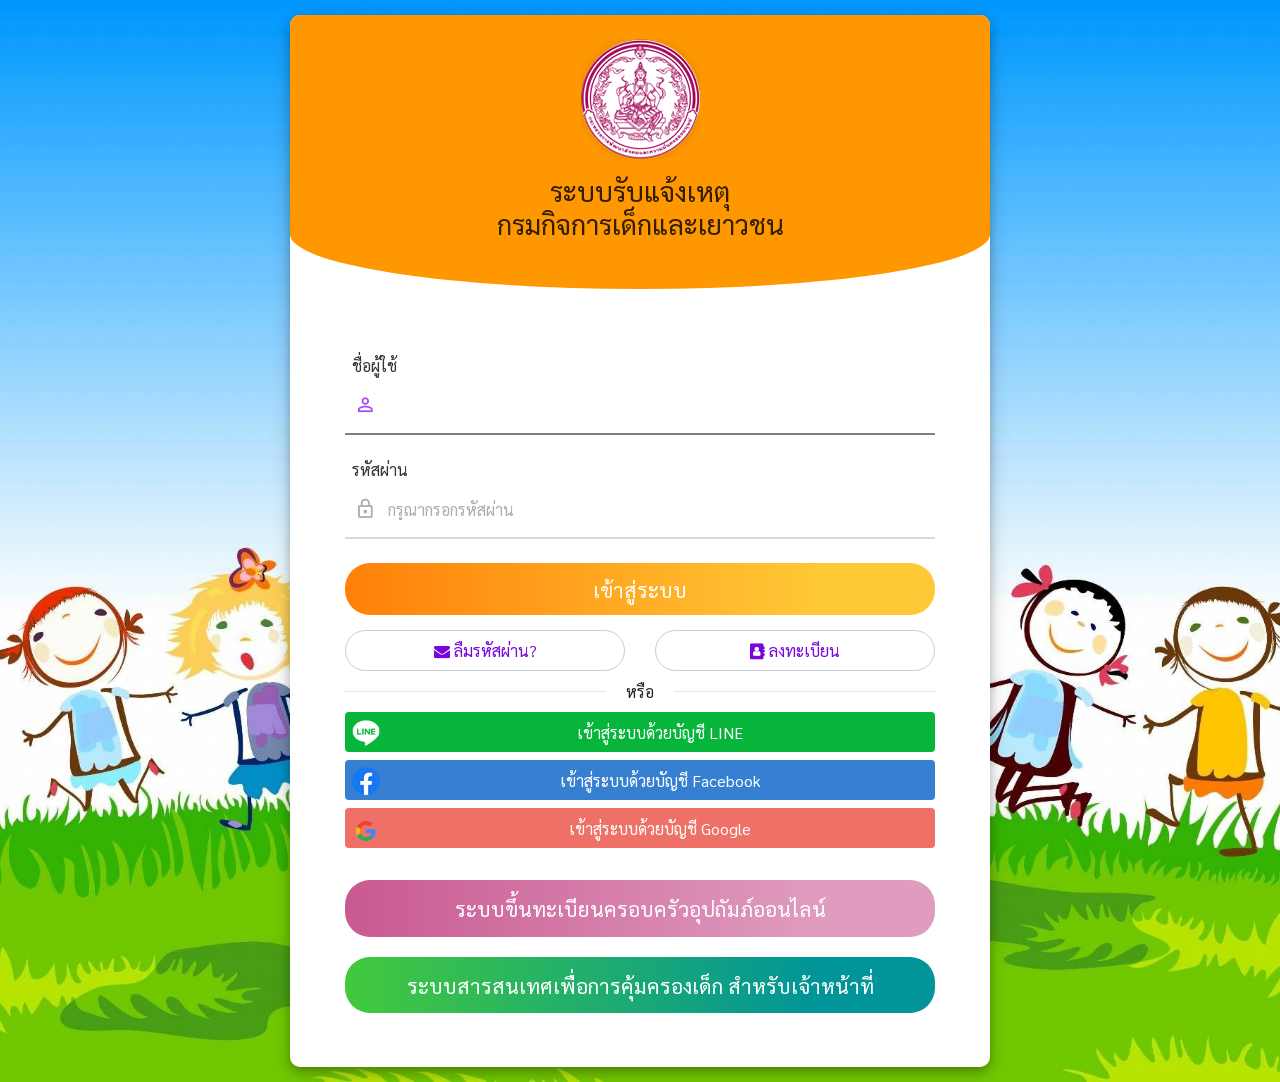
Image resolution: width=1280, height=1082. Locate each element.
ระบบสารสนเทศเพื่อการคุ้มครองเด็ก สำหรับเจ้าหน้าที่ (640, 985)
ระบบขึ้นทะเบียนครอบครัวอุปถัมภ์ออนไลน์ (640, 908)
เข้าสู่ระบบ (640, 589)
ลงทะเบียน (795, 650)
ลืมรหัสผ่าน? (485, 650)
